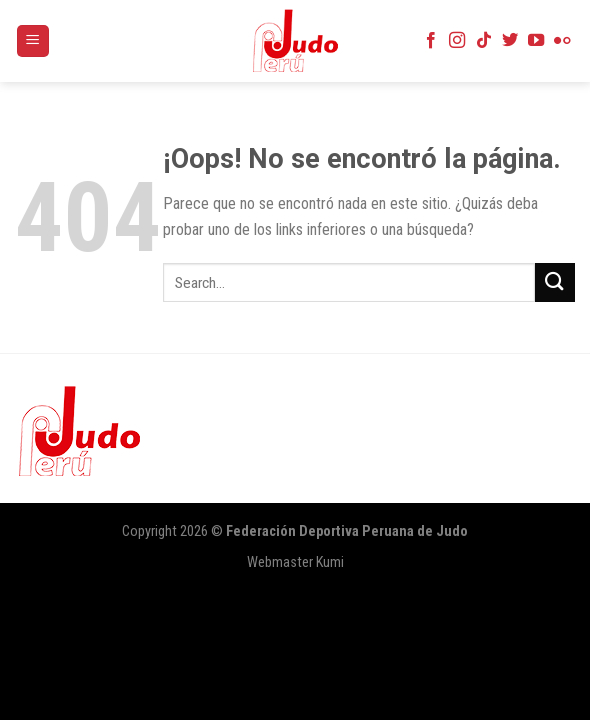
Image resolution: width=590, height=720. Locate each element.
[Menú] (33, 41)
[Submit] (555, 282)
